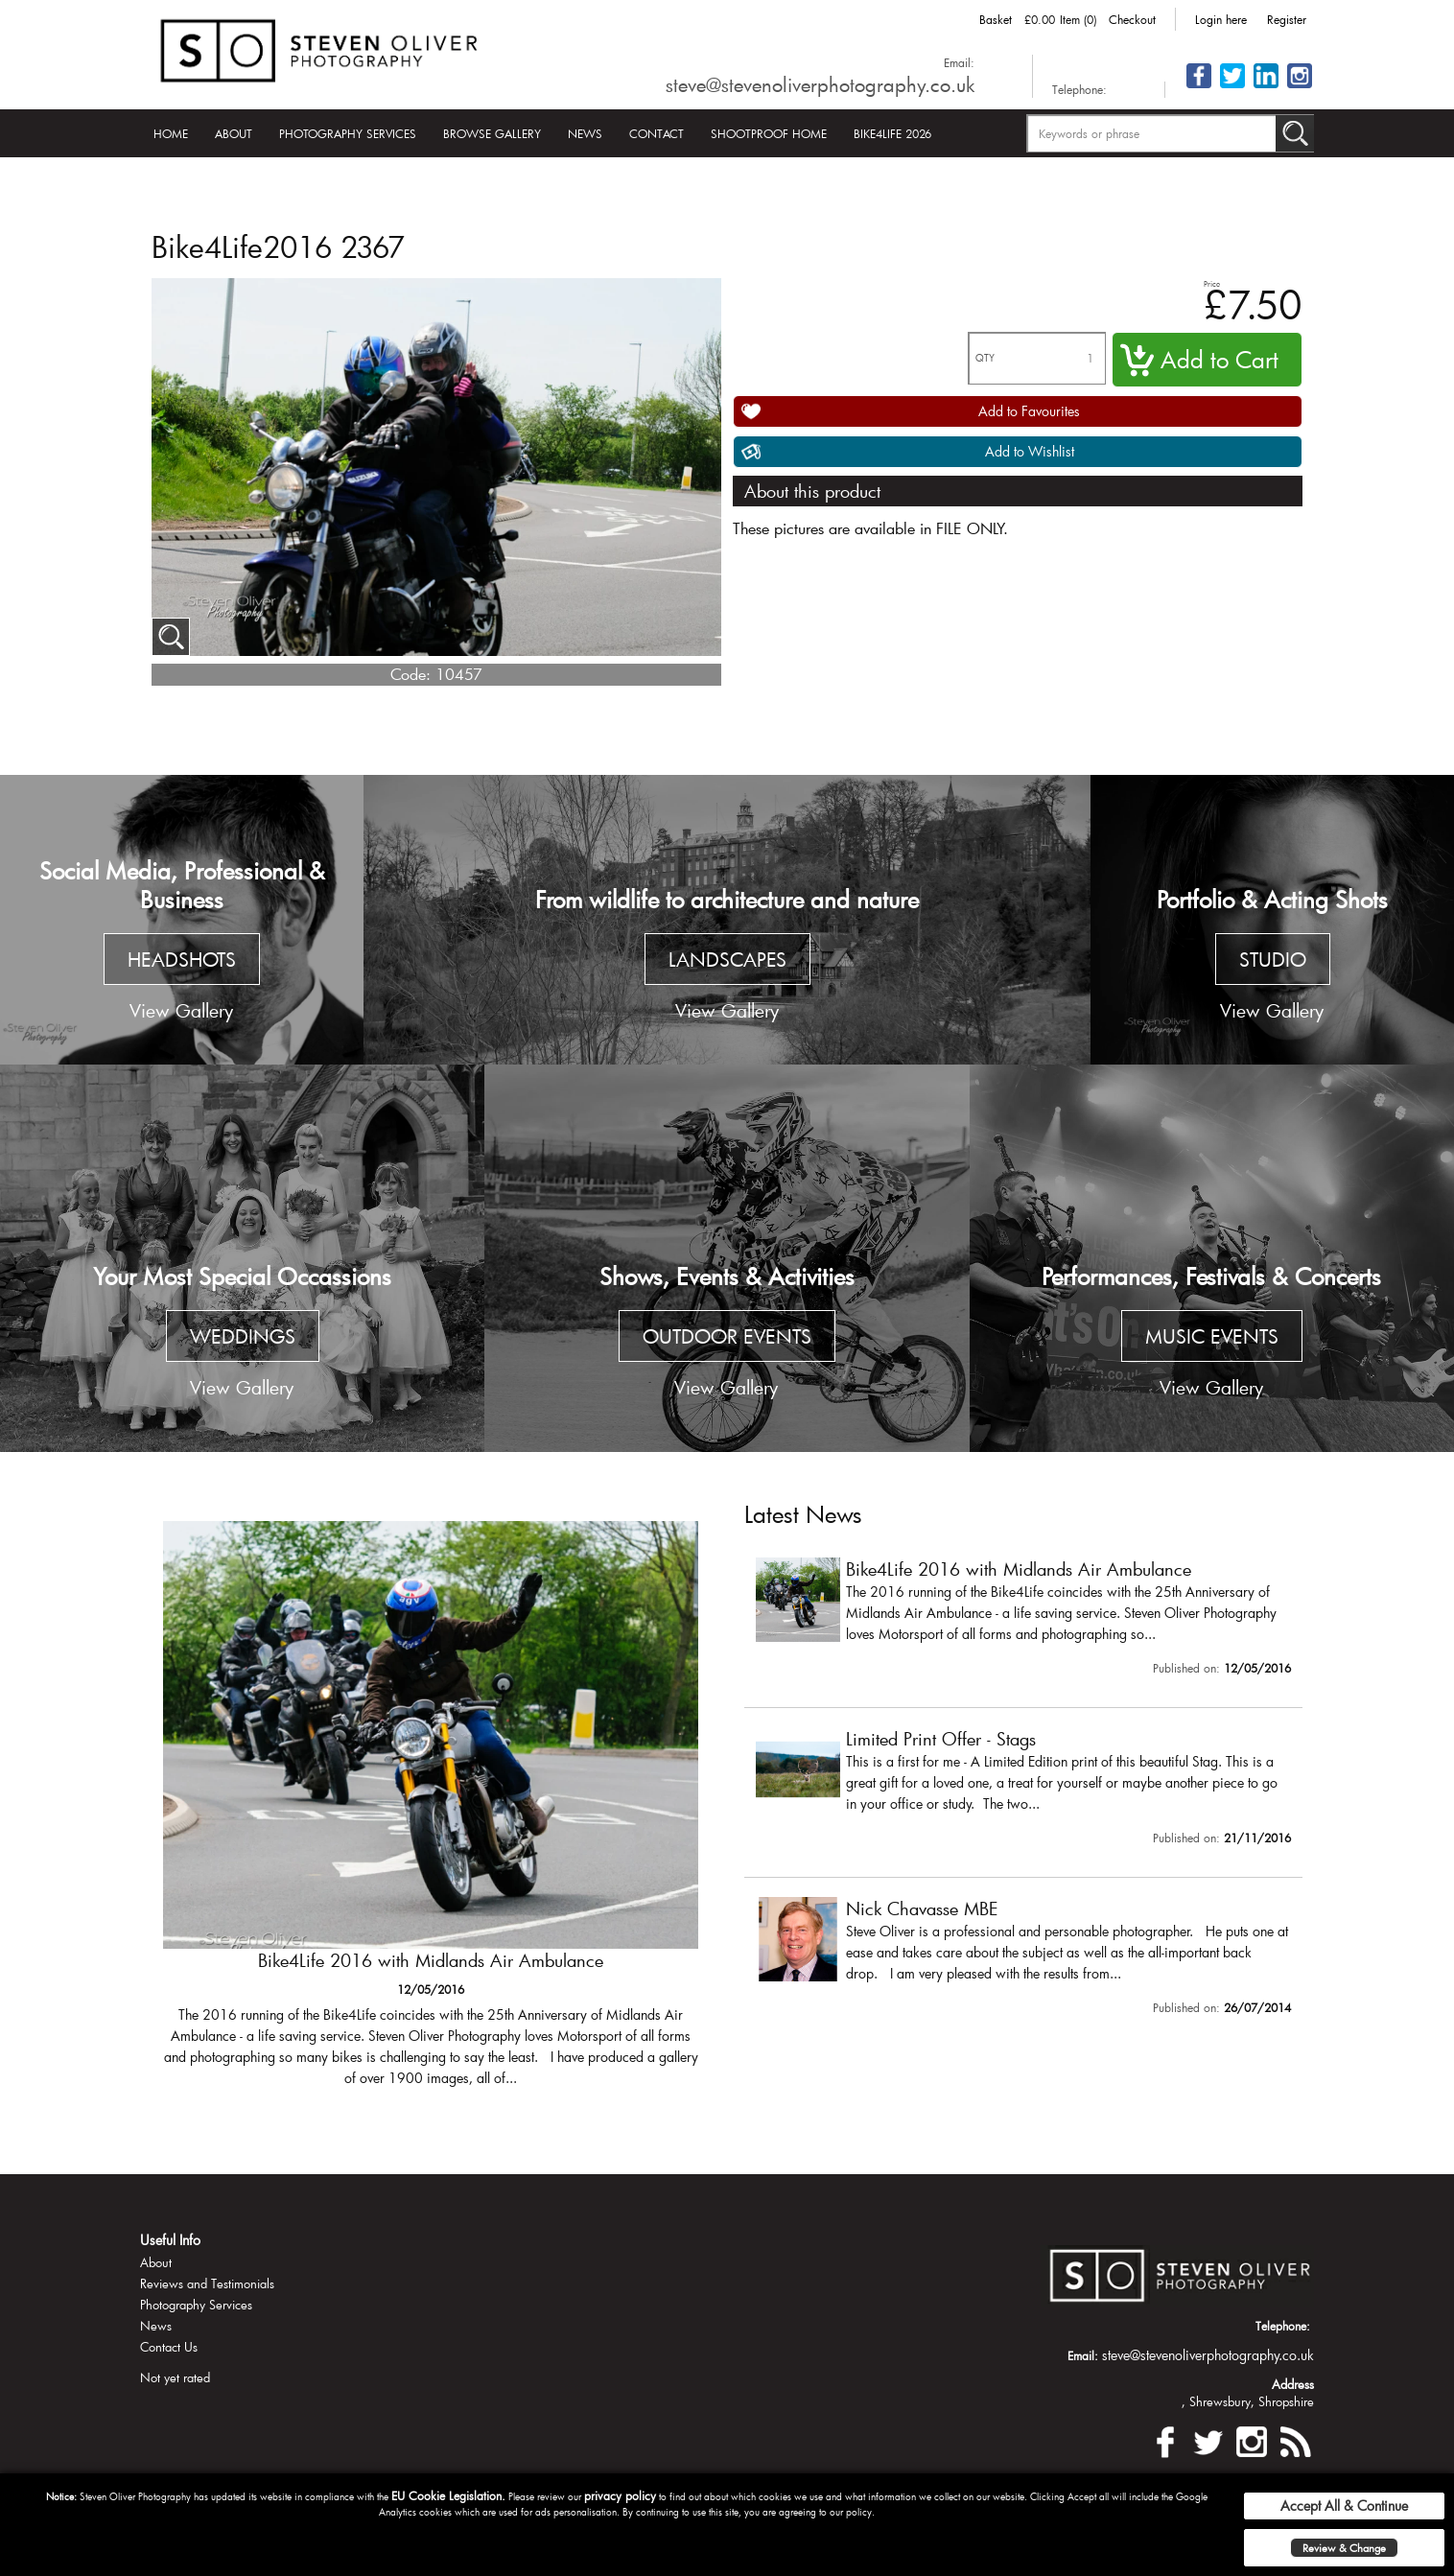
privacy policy (620, 2495)
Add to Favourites (1029, 411)
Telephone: (1079, 89)
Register (1286, 19)
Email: (959, 62)
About (233, 133)
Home (170, 133)
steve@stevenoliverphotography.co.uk (820, 84)
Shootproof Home (769, 133)
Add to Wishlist (1029, 451)
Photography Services (347, 133)
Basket (995, 19)
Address (1293, 2384)
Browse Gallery (492, 133)
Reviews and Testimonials (207, 2283)
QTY (985, 358)
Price (1212, 283)
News (585, 133)
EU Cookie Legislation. (448, 2495)
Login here (1221, 19)
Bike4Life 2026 (892, 133)
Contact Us (169, 2346)
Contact (656, 133)
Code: (410, 674)
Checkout (1132, 19)
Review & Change (1344, 2548)
